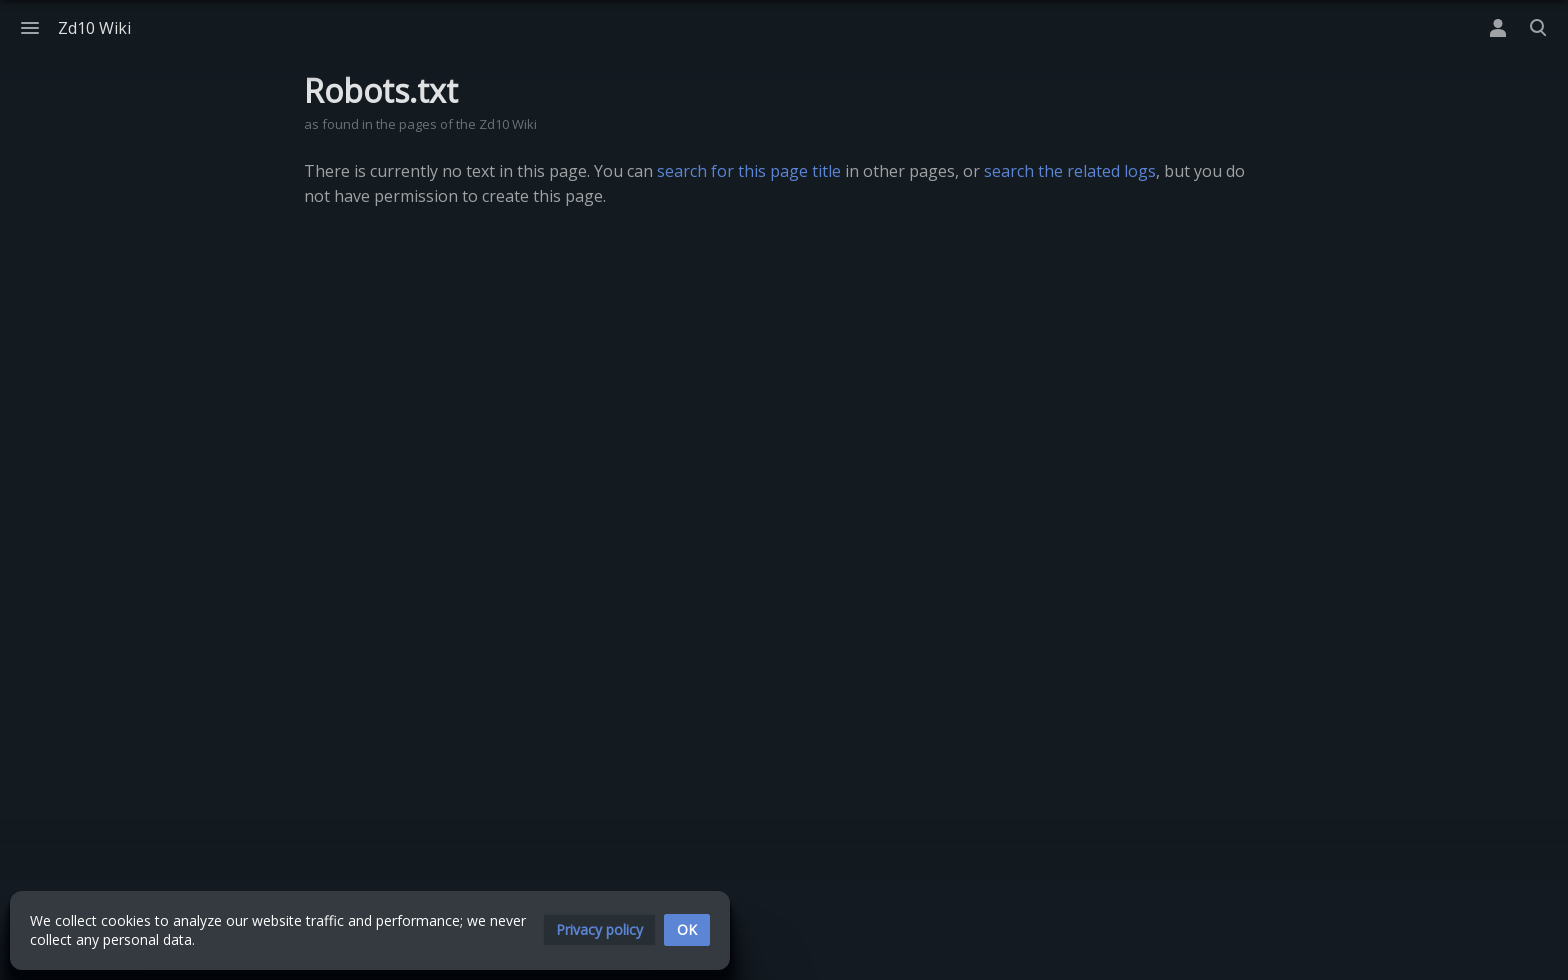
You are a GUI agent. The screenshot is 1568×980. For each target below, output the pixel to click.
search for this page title (749, 171)
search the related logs (1070, 171)
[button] (599, 930)
